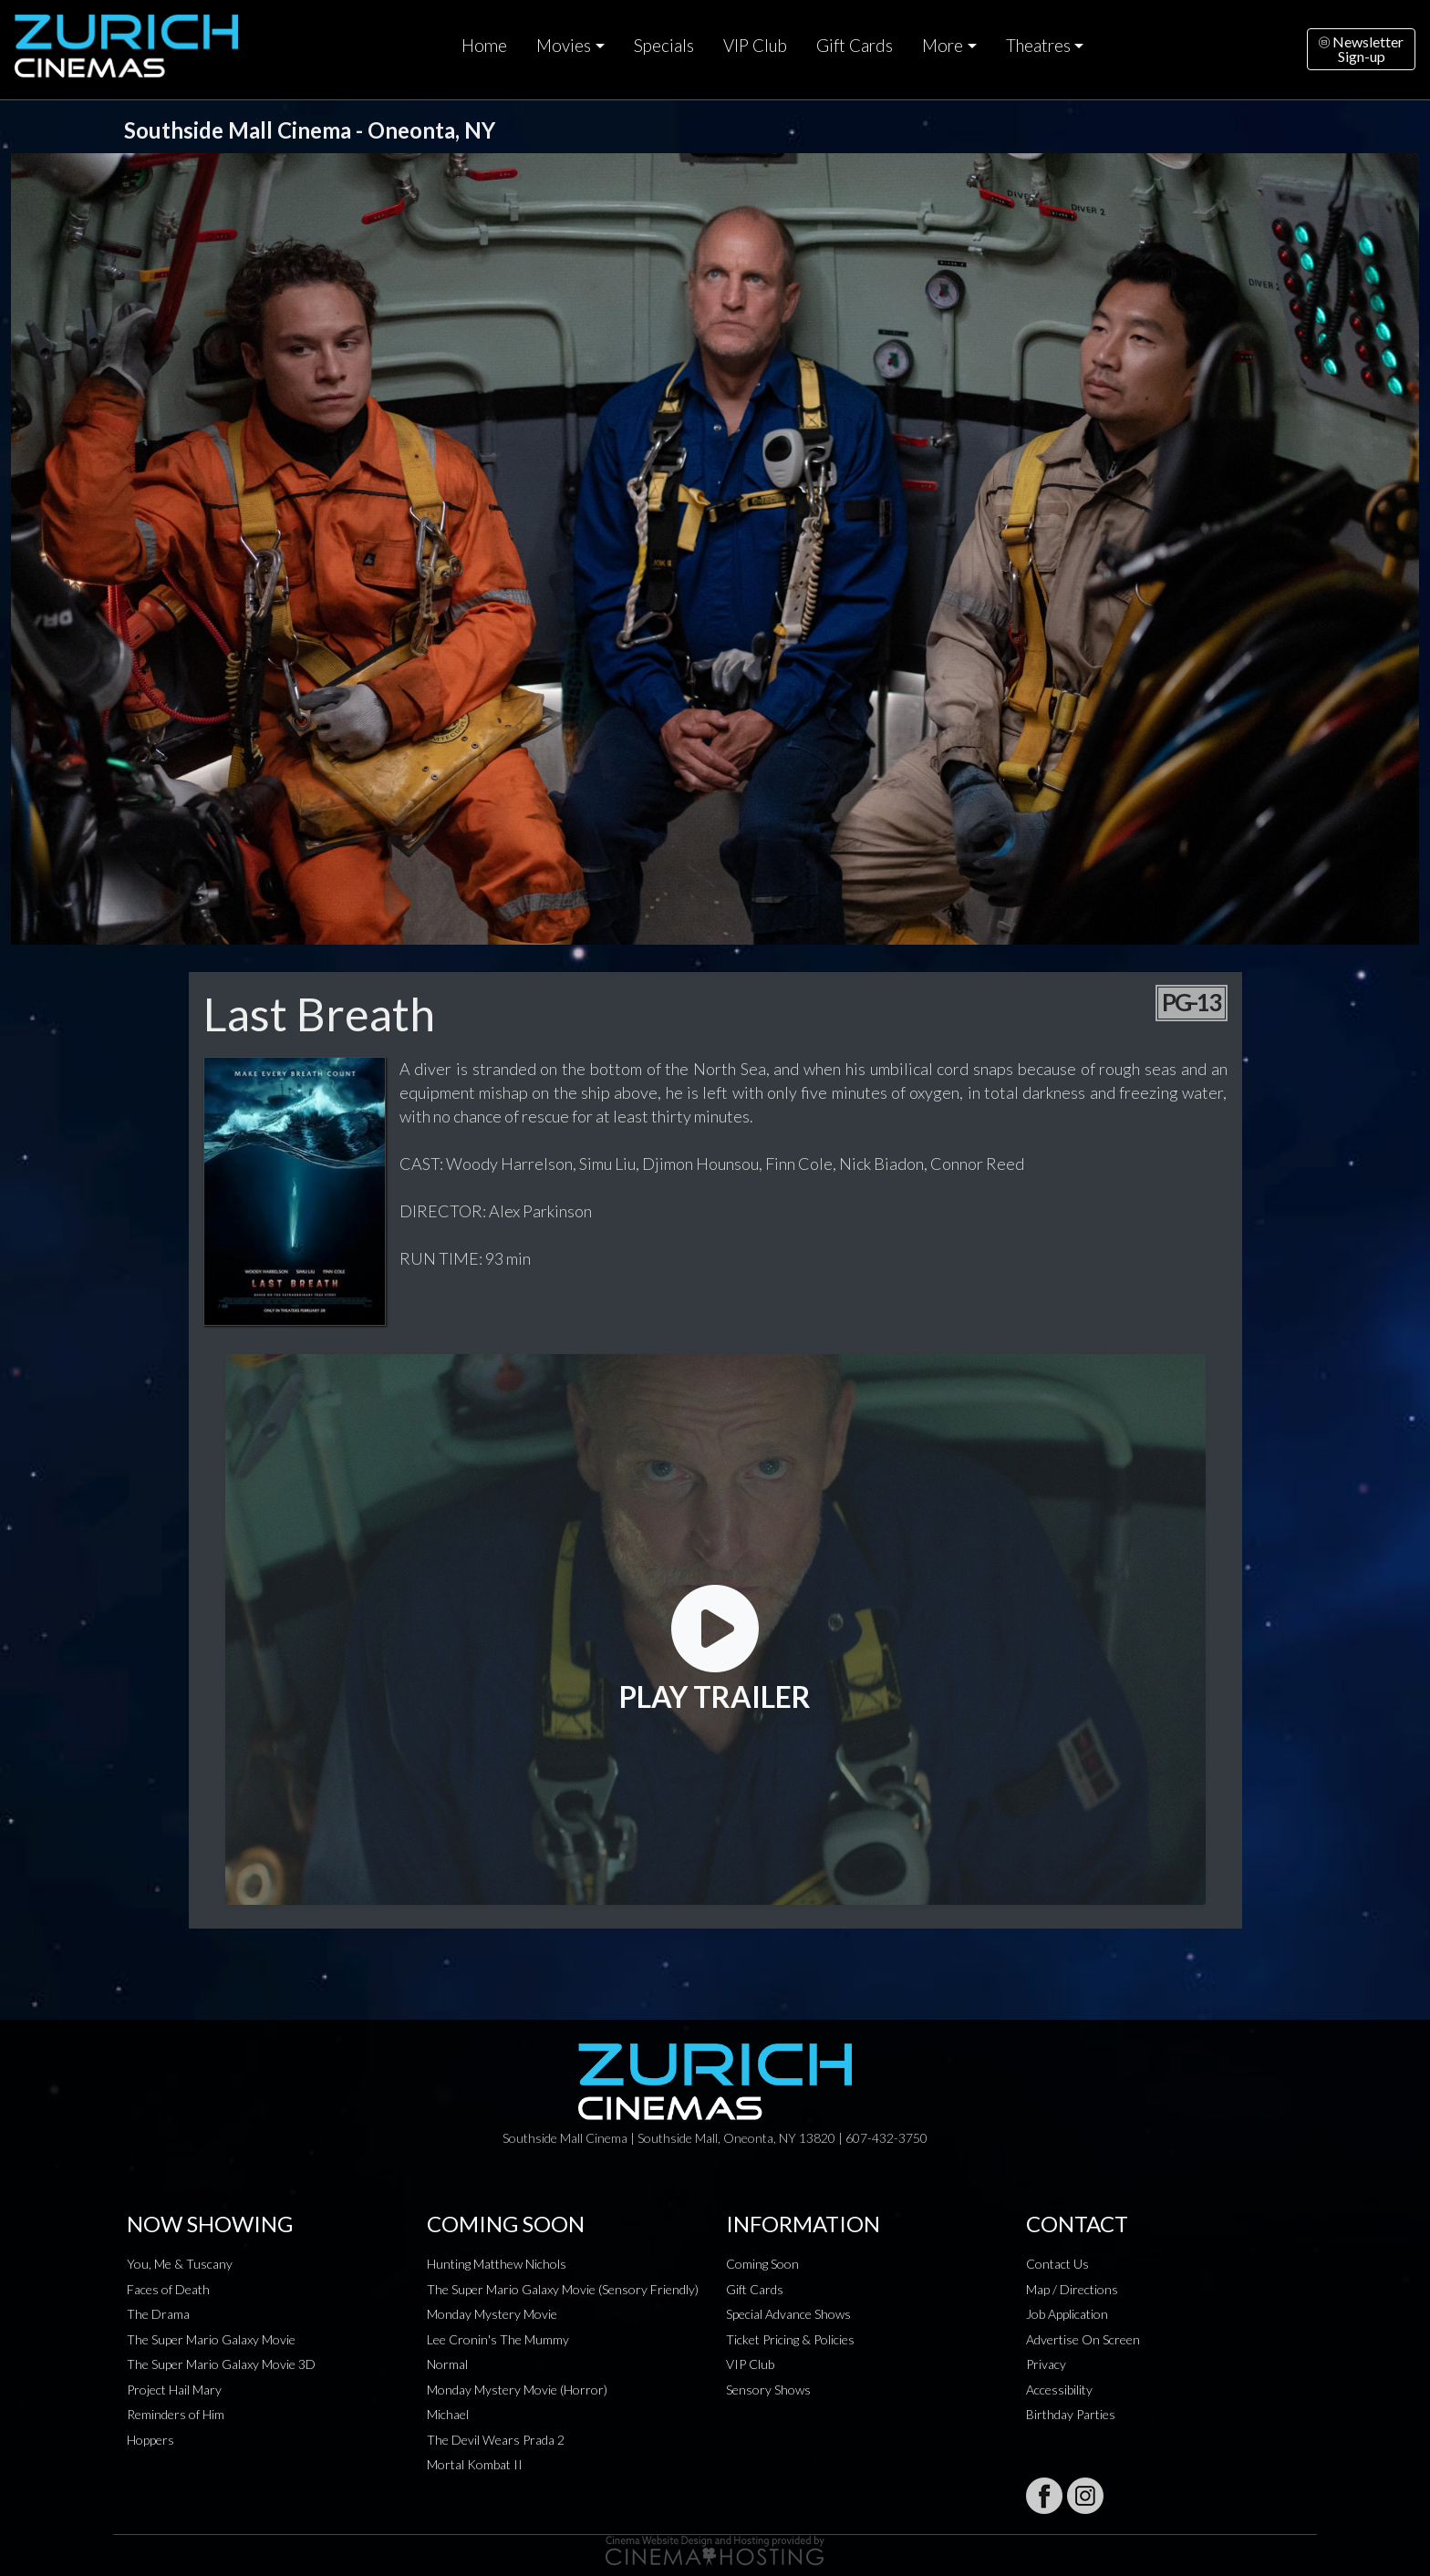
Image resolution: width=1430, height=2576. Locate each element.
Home (484, 46)
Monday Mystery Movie (492, 2314)
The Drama (158, 2314)
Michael (448, 2414)
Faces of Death (168, 2289)
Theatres (1038, 46)
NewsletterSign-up (1361, 49)
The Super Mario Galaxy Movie (211, 2339)
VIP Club (755, 46)
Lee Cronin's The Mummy (498, 2339)
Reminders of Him (175, 2414)
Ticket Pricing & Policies (790, 2339)
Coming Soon (762, 2263)
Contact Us (1057, 2263)
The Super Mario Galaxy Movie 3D (221, 2364)
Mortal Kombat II (475, 2464)
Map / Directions (1072, 2289)
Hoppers (150, 2439)
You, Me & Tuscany (180, 2263)
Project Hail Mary (174, 2389)
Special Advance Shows (788, 2314)
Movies (563, 46)
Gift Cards (854, 46)
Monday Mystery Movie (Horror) (517, 2389)
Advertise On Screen (1083, 2339)
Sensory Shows (768, 2389)
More (942, 46)
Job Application (1067, 2314)
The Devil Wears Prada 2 (496, 2439)
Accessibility (1059, 2389)
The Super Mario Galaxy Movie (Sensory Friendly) (563, 2289)
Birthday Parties (1070, 2414)
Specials (664, 46)
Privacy (1046, 2364)
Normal (447, 2364)
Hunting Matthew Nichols (496, 2263)
